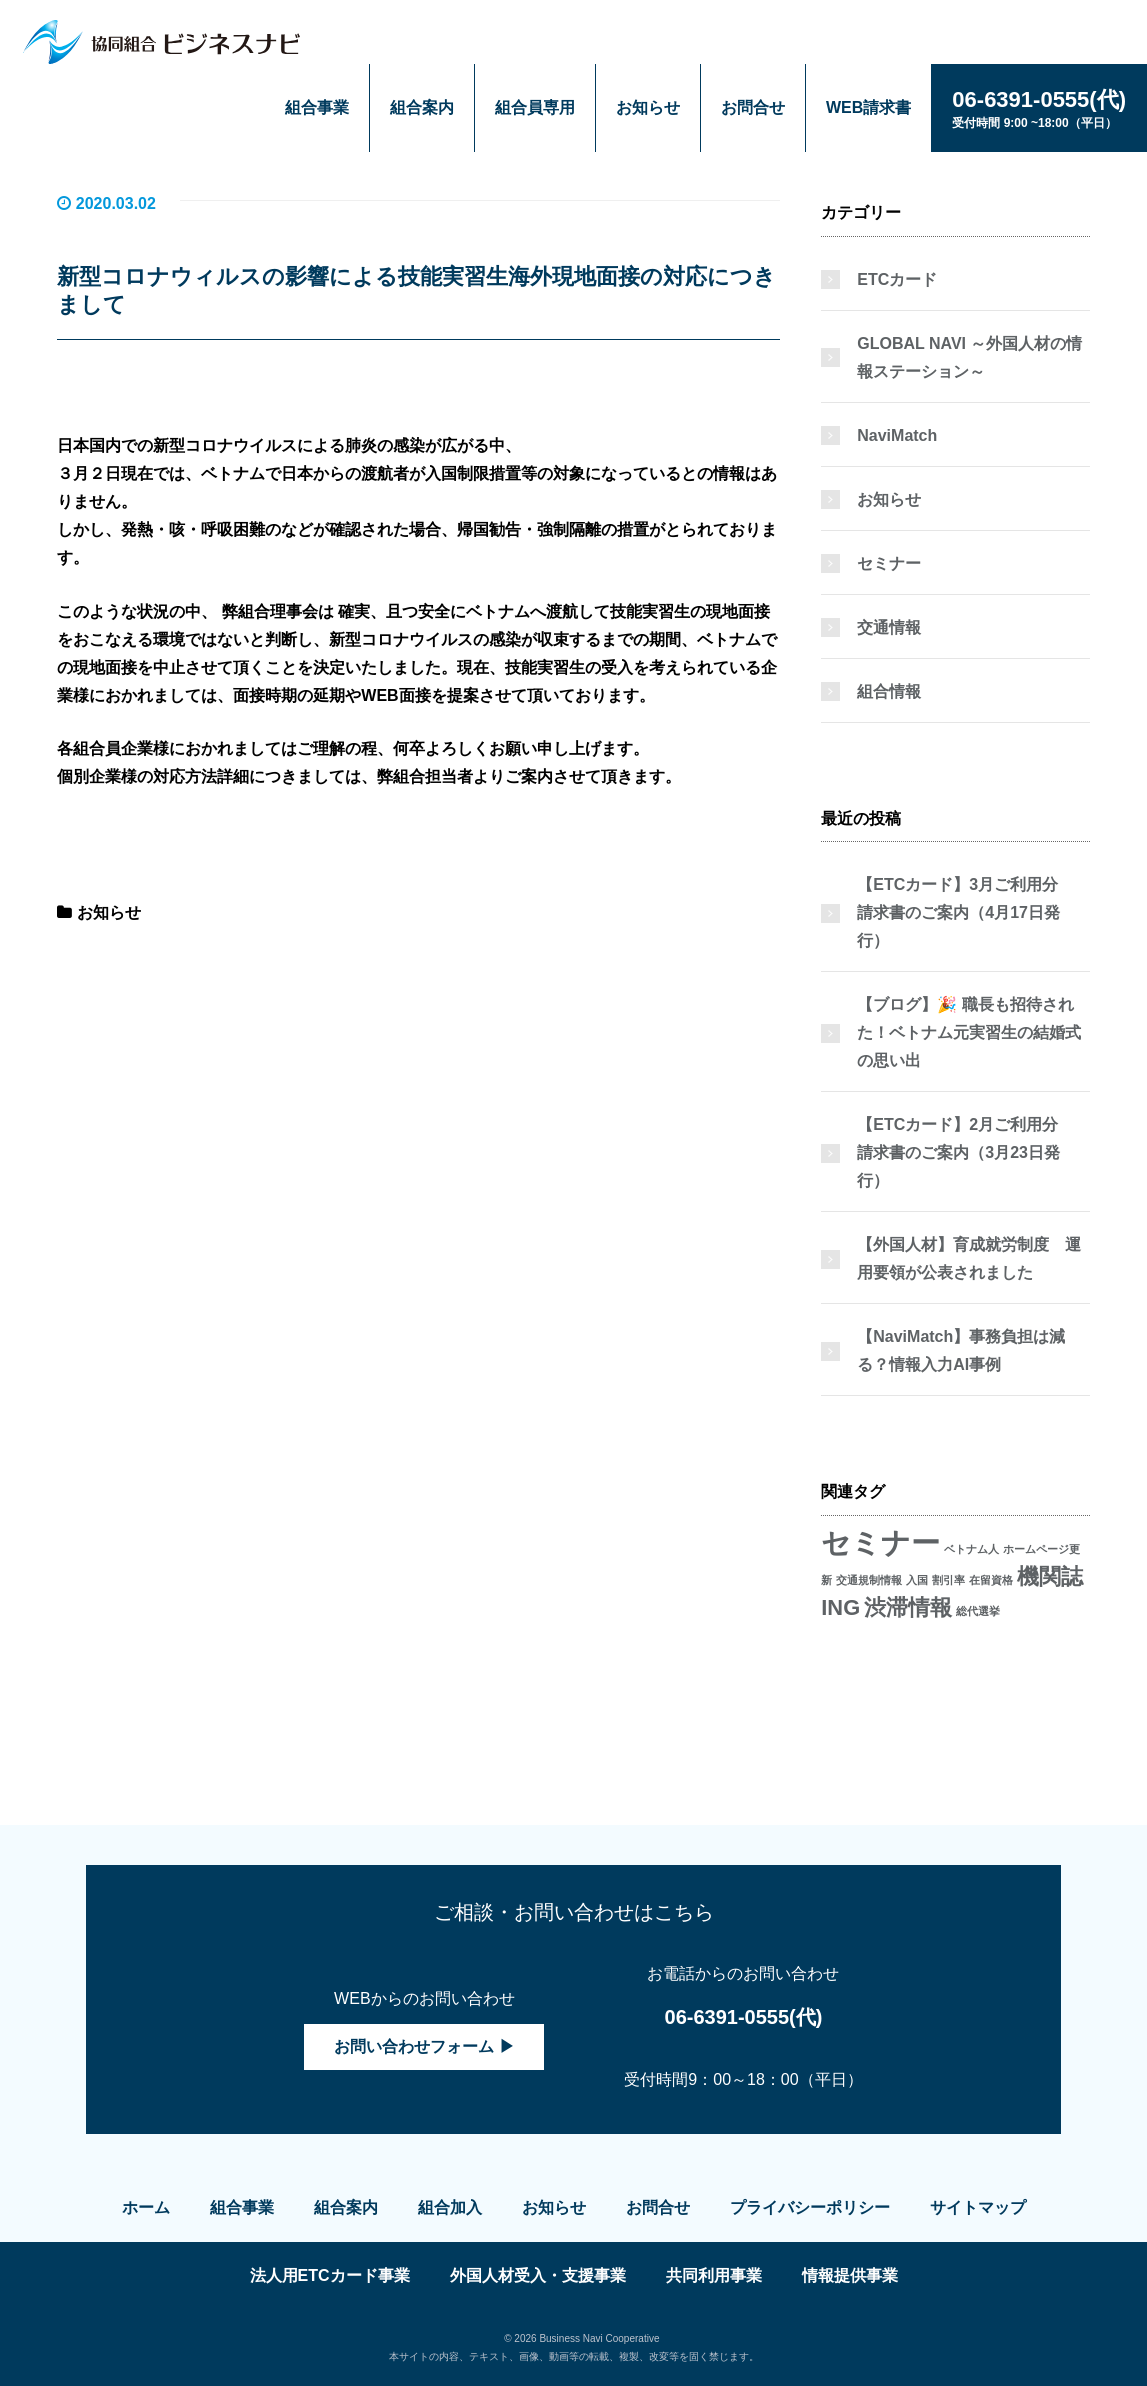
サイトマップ (978, 2207)
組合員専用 (535, 107)
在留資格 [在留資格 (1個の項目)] (991, 1580)
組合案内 (422, 107)
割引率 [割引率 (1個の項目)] (948, 1580)
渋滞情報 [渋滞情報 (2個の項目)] (908, 1607)
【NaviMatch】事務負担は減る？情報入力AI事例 (961, 1350)
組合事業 (317, 107)
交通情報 (889, 627)
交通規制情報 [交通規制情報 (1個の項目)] (869, 1580)
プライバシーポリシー (810, 2207)
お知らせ (648, 107)
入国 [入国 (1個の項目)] (917, 1580)
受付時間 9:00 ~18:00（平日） (1039, 108)
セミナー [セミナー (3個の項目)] (880, 1542)
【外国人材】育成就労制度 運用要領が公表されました (969, 1258)
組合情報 (889, 691)
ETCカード (897, 279)
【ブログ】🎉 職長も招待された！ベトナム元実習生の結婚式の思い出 (969, 1032)
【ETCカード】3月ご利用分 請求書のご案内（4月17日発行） (965, 912)
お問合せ (753, 107)
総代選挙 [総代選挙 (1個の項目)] (978, 1611)
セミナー (889, 563)
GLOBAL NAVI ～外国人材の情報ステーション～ (969, 357)
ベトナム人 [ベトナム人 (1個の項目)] (971, 1549)
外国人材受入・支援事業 (538, 2275)
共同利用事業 (714, 2275)
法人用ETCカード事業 (330, 2275)
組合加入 (450, 2207)
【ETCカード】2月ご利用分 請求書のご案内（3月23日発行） (965, 1152)
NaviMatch (897, 435)
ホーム (146, 2207)
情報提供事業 (850, 2275)
